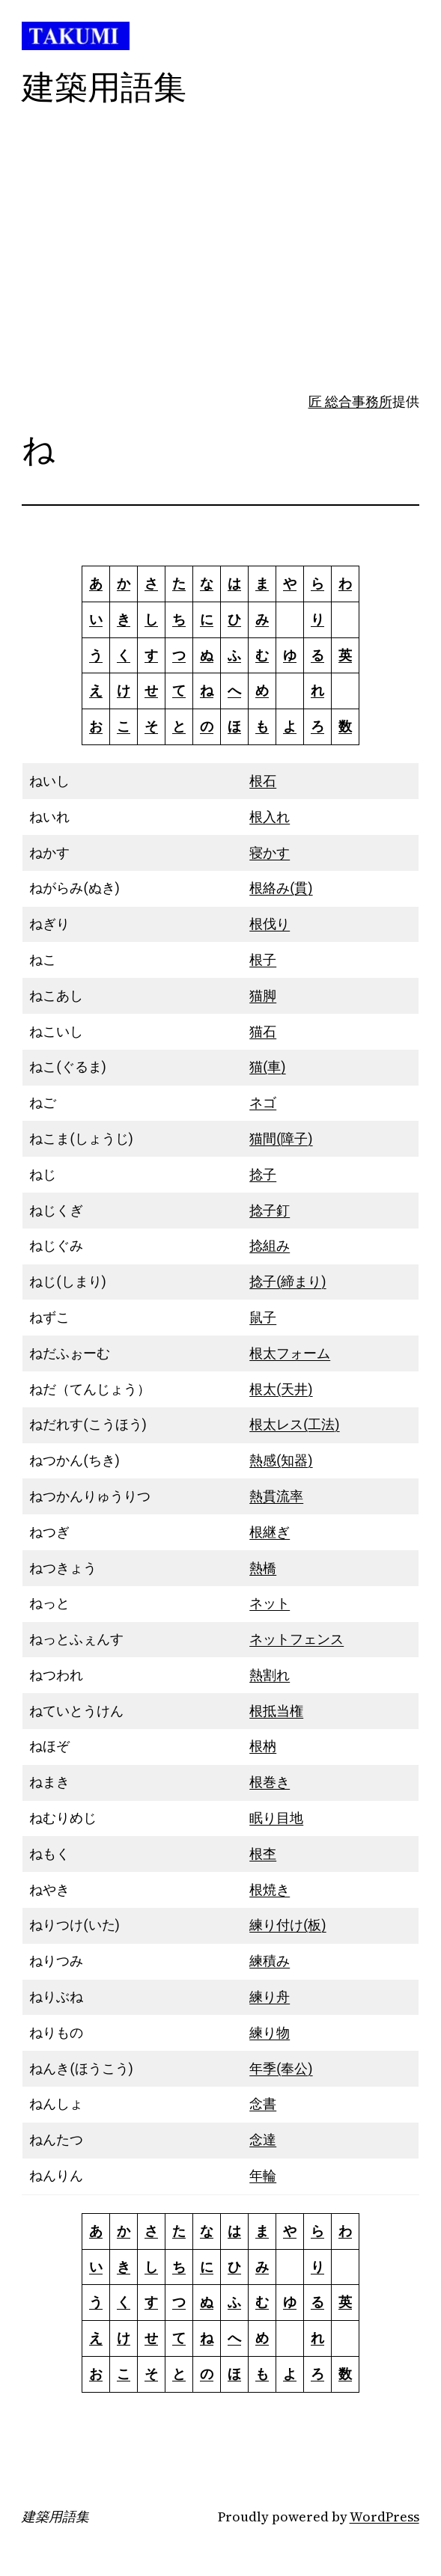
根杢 (262, 1853)
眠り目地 (276, 1818)
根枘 (262, 1746)
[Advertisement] (220, 273)
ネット (269, 1603)
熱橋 (262, 1568)
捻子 (262, 1174)
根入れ (269, 816)
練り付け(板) (287, 1925)
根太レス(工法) (294, 1424)
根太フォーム (289, 1353)
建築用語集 (55, 2516)
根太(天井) (280, 1389)
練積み (269, 1960)
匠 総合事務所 (350, 401)
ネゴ (262, 1102)
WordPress (384, 2516)
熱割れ (269, 1675)
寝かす (269, 852)
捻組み (269, 1245)
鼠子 (262, 1317)
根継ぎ (269, 1532)
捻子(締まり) (287, 1281)
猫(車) (267, 1066)
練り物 (269, 2032)
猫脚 (262, 995)
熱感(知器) (280, 1460)
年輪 (262, 2175)
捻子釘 (269, 1210)
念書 (262, 2103)
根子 (262, 959)
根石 (262, 781)
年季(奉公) (280, 2068)
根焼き (269, 1889)
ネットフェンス (296, 1639)
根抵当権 (276, 1711)
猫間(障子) (280, 1138)
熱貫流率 (276, 1496)
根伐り (269, 923)
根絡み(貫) (280, 888)
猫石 (262, 1031)
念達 (262, 2139)
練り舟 (269, 1996)
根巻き (269, 1782)
